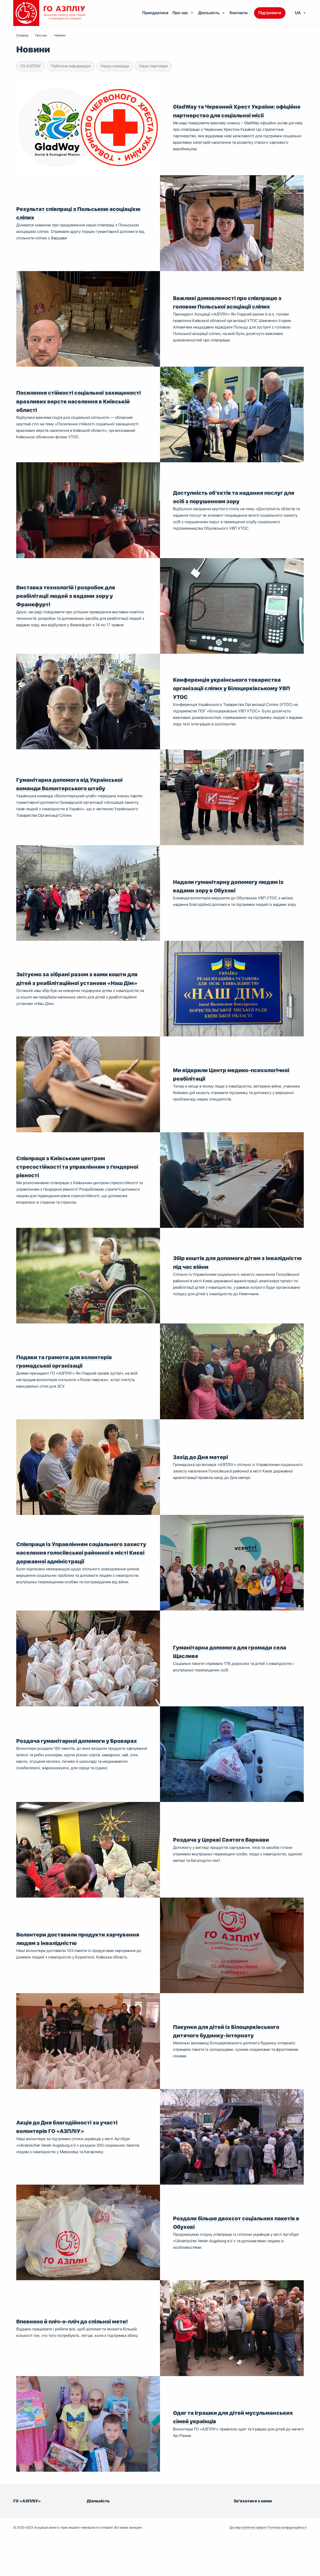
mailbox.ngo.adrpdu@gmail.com (261, 2527)
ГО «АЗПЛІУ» (27, 2501)
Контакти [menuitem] (239, 13)
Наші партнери (153, 66)
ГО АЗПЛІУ (30, 66)
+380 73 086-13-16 (251, 2520)
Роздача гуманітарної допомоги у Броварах (76, 1741)
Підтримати (269, 13)
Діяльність (98, 2501)
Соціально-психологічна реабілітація (121, 2533)
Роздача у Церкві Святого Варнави (221, 1840)
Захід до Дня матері (200, 1457)
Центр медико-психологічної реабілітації (124, 2514)
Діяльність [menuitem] (209, 13)
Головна (22, 35)
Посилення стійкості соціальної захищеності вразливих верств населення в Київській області (78, 401)
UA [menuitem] (298, 13)
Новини (20, 2514)
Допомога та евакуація (107, 2520)
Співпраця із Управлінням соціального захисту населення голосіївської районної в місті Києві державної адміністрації (81, 1552)
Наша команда (115, 66)
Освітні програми (102, 2527)
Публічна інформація (70, 66)
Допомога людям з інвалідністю (116, 2507)
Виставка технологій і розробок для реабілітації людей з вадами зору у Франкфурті (65, 596)
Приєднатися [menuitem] (155, 13)
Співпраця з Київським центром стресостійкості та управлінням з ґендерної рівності (77, 1166)
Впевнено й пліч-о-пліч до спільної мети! (72, 2321)
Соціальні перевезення (108, 2540)
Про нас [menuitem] (180, 13)
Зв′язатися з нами (253, 2501)
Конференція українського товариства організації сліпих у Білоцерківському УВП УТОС (231, 688)
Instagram (242, 2533)
